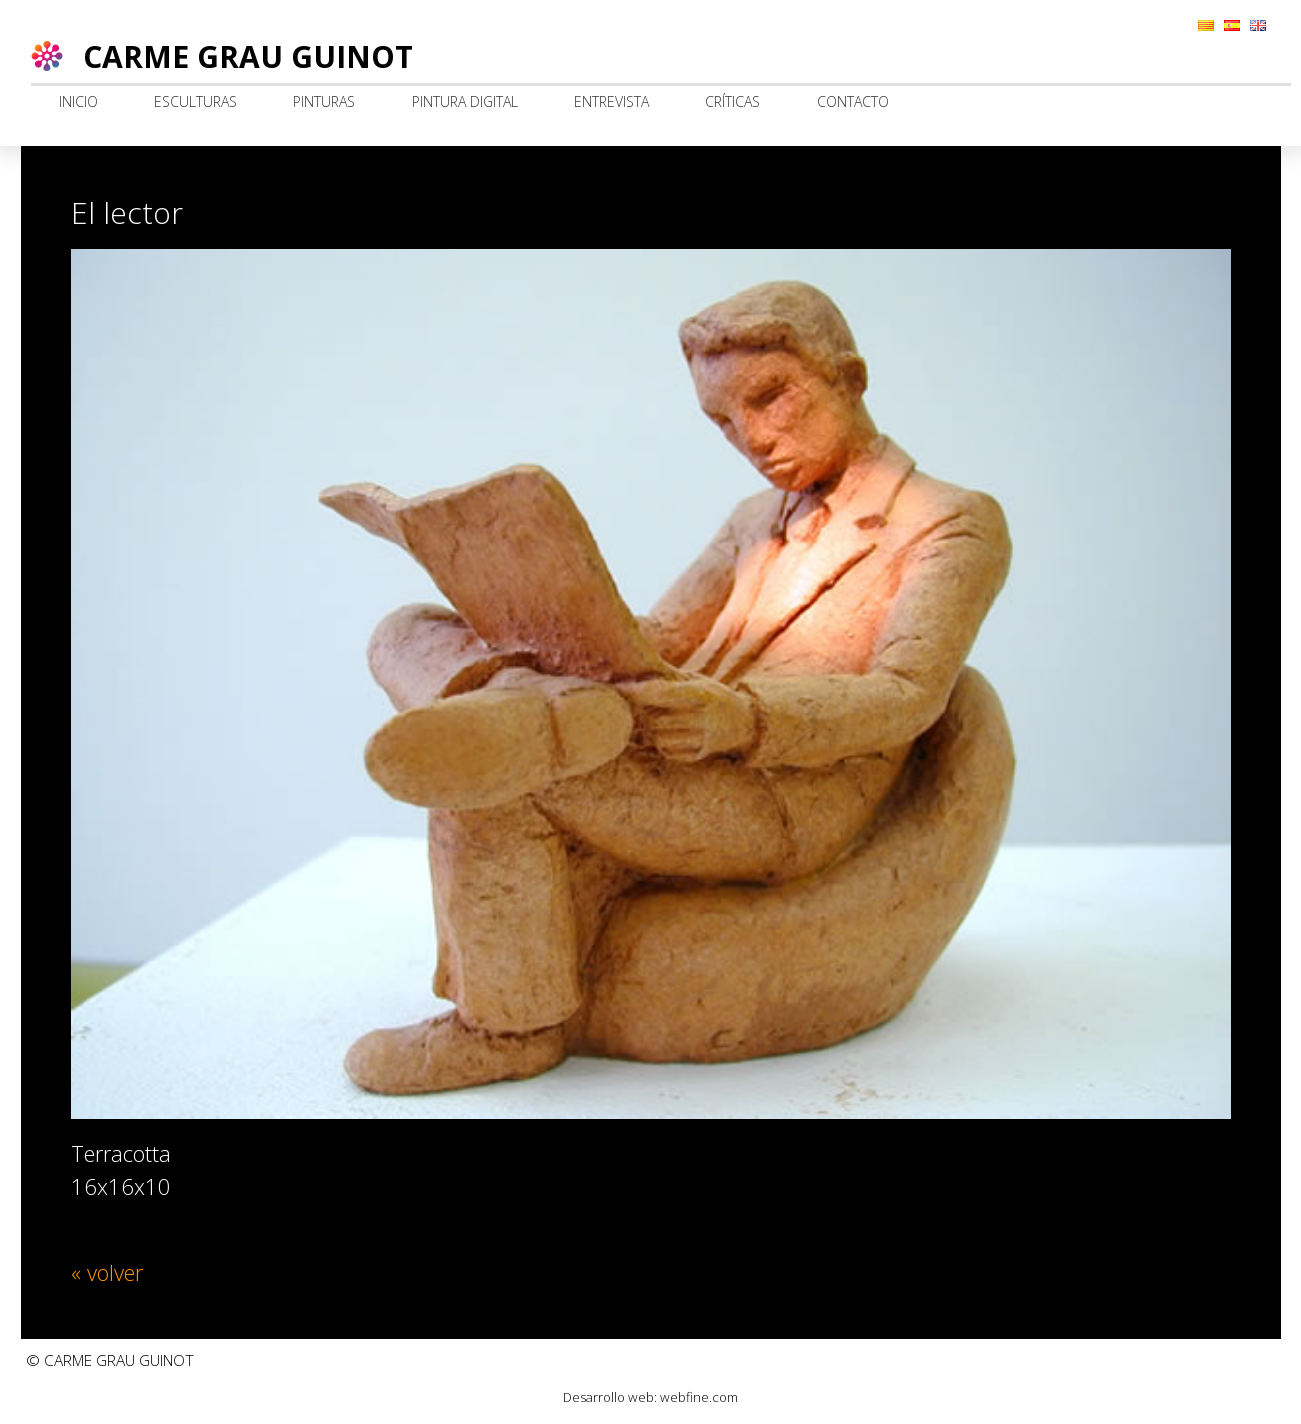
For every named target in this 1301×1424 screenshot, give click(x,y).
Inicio (78, 101)
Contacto (853, 101)
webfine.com (699, 1397)
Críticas (732, 101)
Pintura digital (465, 101)
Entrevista (611, 101)
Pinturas (324, 101)
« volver (107, 1272)
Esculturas (195, 101)
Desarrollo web (608, 1397)
